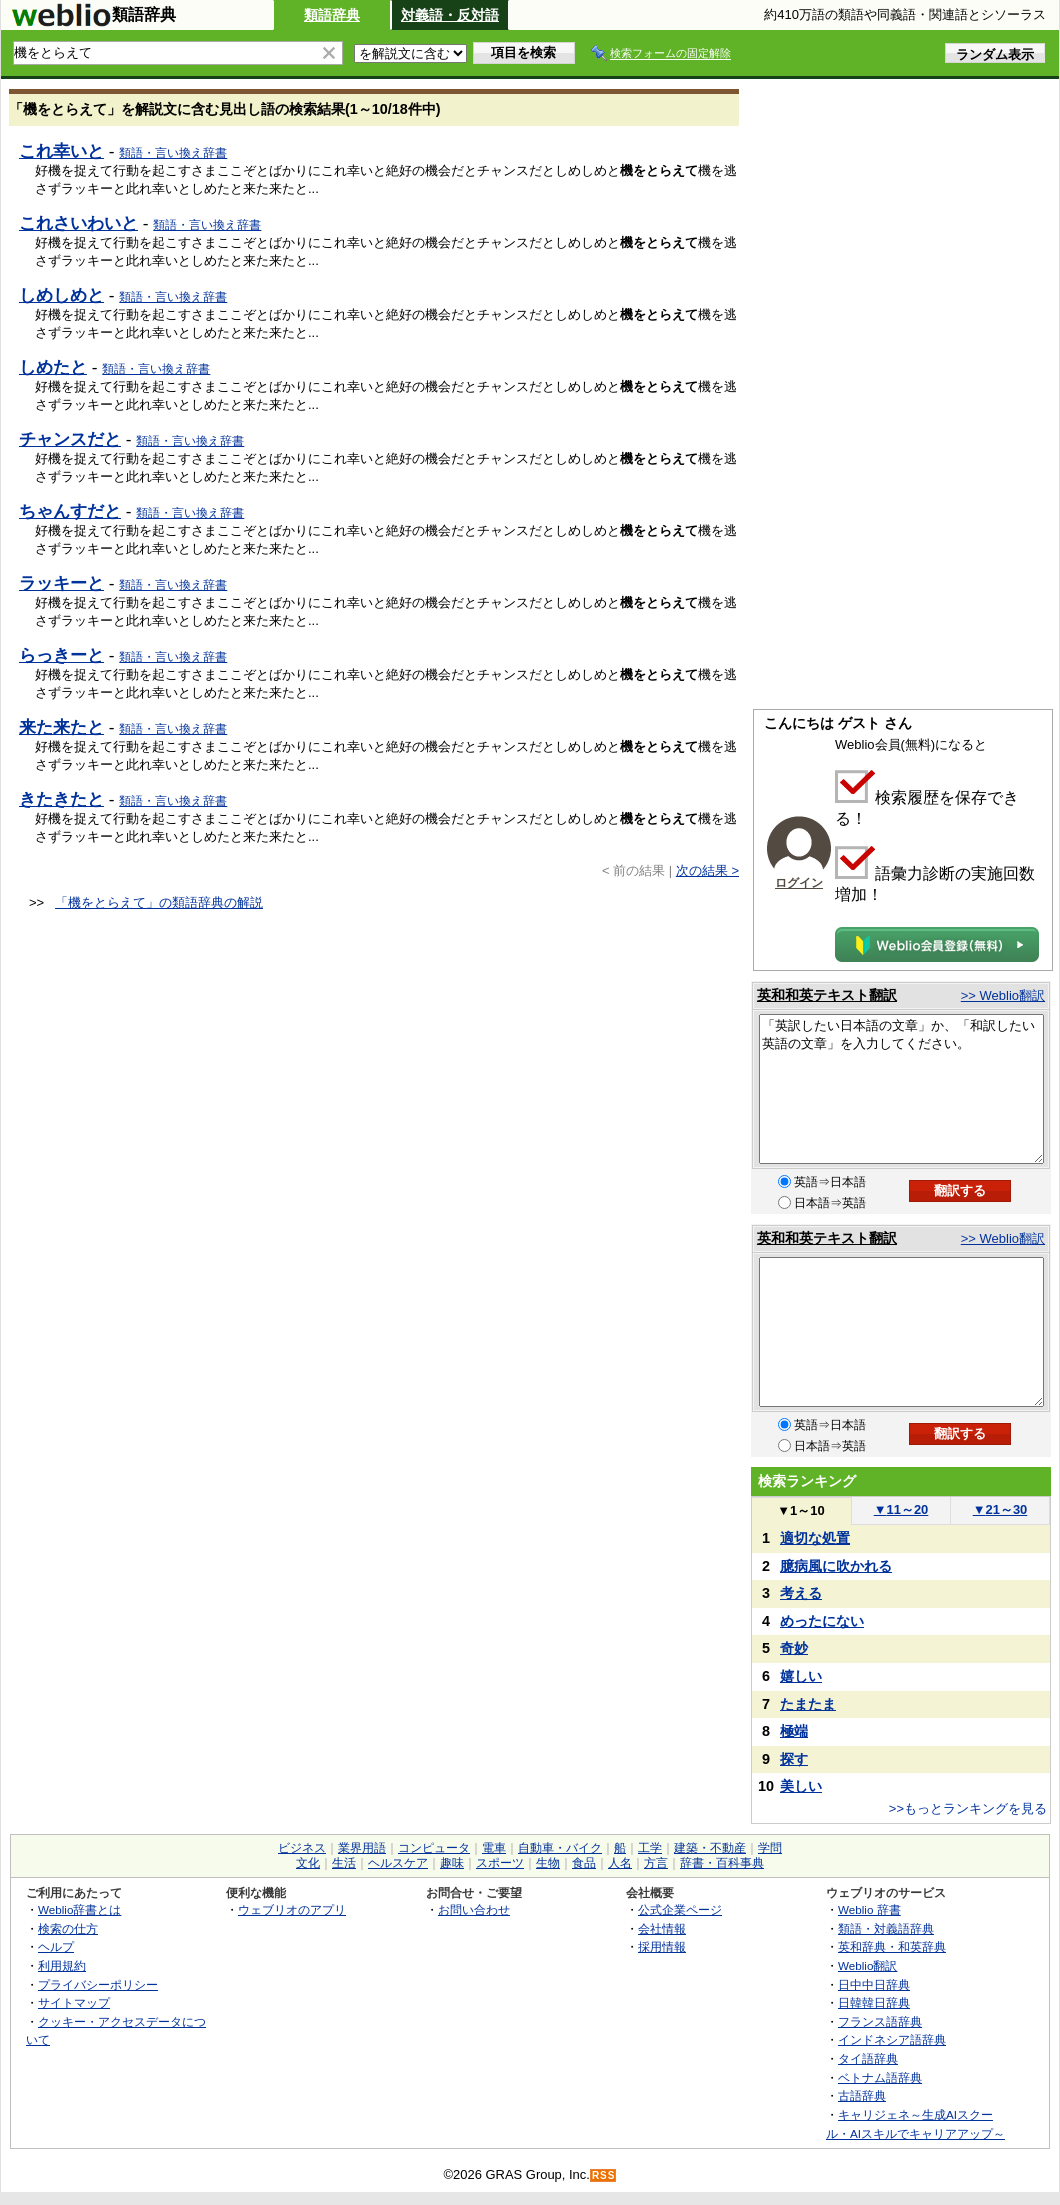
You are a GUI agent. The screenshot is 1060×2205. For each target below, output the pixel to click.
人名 (620, 1863)
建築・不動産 (710, 1848)
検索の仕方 (68, 1928)
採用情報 (662, 1946)
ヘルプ (56, 1946)
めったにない (822, 1621)
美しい (801, 1786)
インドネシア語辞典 (892, 2039)
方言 (656, 1863)
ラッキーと (61, 583)
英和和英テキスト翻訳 (827, 995)
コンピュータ (434, 1848)
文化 (308, 1863)
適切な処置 (815, 1538)
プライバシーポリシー (98, 1984)
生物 (548, 1863)
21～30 (1000, 1509)
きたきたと (61, 799)
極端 (794, 1731)
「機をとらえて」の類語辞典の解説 (159, 902)
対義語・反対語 (450, 15)
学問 (770, 1848)
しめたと (53, 367)
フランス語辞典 (880, 2021)
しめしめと (61, 295)
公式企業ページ (680, 1909)
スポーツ (500, 1863)
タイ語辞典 (868, 2058)
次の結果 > (707, 870)
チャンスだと (70, 439)
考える (801, 1593)
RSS (604, 2175)
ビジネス (302, 1848)
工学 (650, 1848)
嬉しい (801, 1676)
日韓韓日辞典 (874, 2002)
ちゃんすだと (70, 511)
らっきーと (61, 655)
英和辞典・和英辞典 (892, 1946)
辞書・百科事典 (722, 1863)
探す (794, 1759)
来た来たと (61, 727)
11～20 (901, 1509)
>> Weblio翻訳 (1003, 995)
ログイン (799, 883)
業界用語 (362, 1848)
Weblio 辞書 (869, 1909)
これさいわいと (78, 223)
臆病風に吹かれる (836, 1566)
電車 (494, 1848)
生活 (344, 1863)
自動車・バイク (560, 1848)
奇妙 (794, 1648)
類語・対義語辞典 (886, 1928)
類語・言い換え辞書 (173, 153)
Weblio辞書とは (79, 1909)
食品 (584, 1863)
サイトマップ (74, 2002)
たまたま (808, 1704)
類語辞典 (332, 15)
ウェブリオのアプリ (292, 1909)
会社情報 (662, 1928)
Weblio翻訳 (867, 1965)
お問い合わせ (474, 1909)
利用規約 (62, 1965)
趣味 (452, 1863)
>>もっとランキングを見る (968, 1808)
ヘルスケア (398, 1863)
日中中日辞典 (874, 1984)
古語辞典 (862, 2095)
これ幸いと (61, 151)
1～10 (800, 1510)
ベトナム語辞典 (880, 2077)
